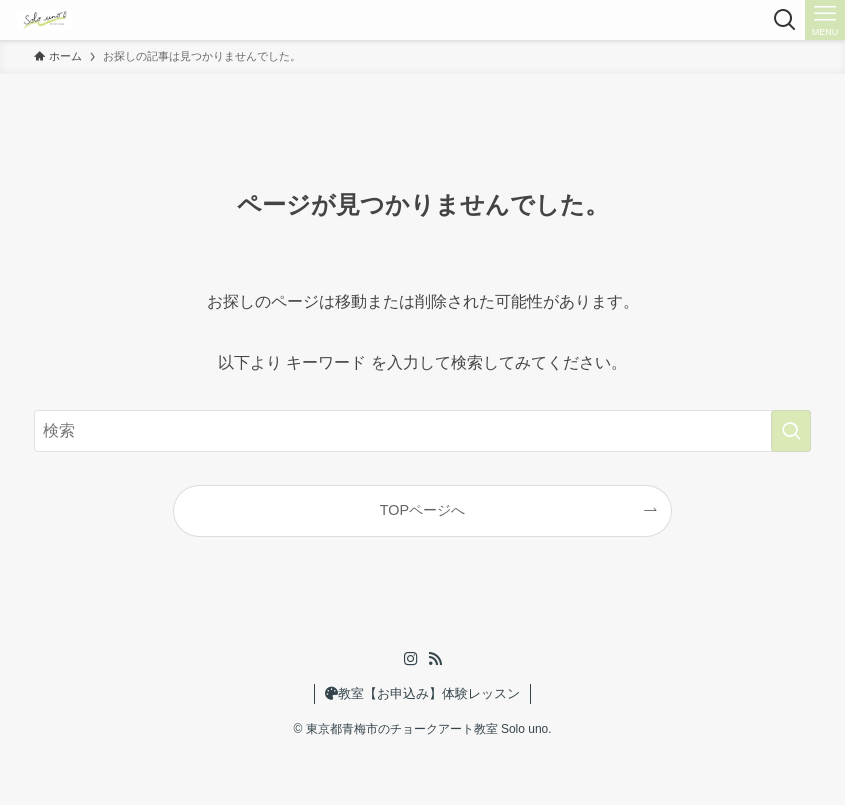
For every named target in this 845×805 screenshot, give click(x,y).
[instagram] (411, 659)
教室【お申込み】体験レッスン (422, 693)
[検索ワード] (422, 431)
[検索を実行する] (791, 431)
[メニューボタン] (825, 20)
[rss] (435, 659)
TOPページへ (422, 510)
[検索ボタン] (785, 20)
